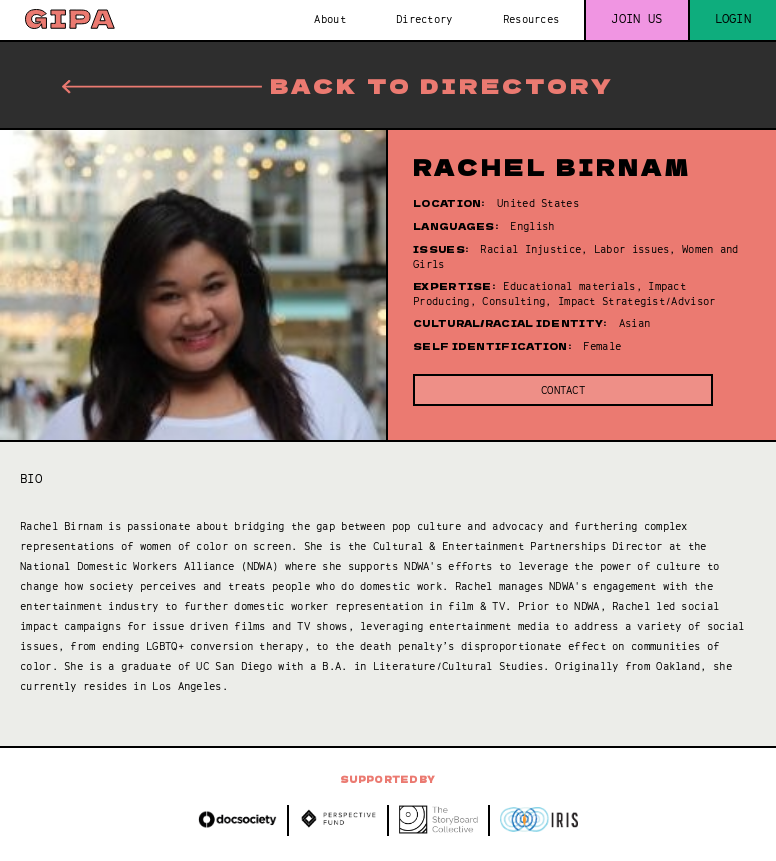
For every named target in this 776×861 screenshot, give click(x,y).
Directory (424, 19)
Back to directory (338, 85)
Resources (531, 19)
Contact (563, 390)
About (330, 19)
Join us (636, 19)
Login (733, 19)
